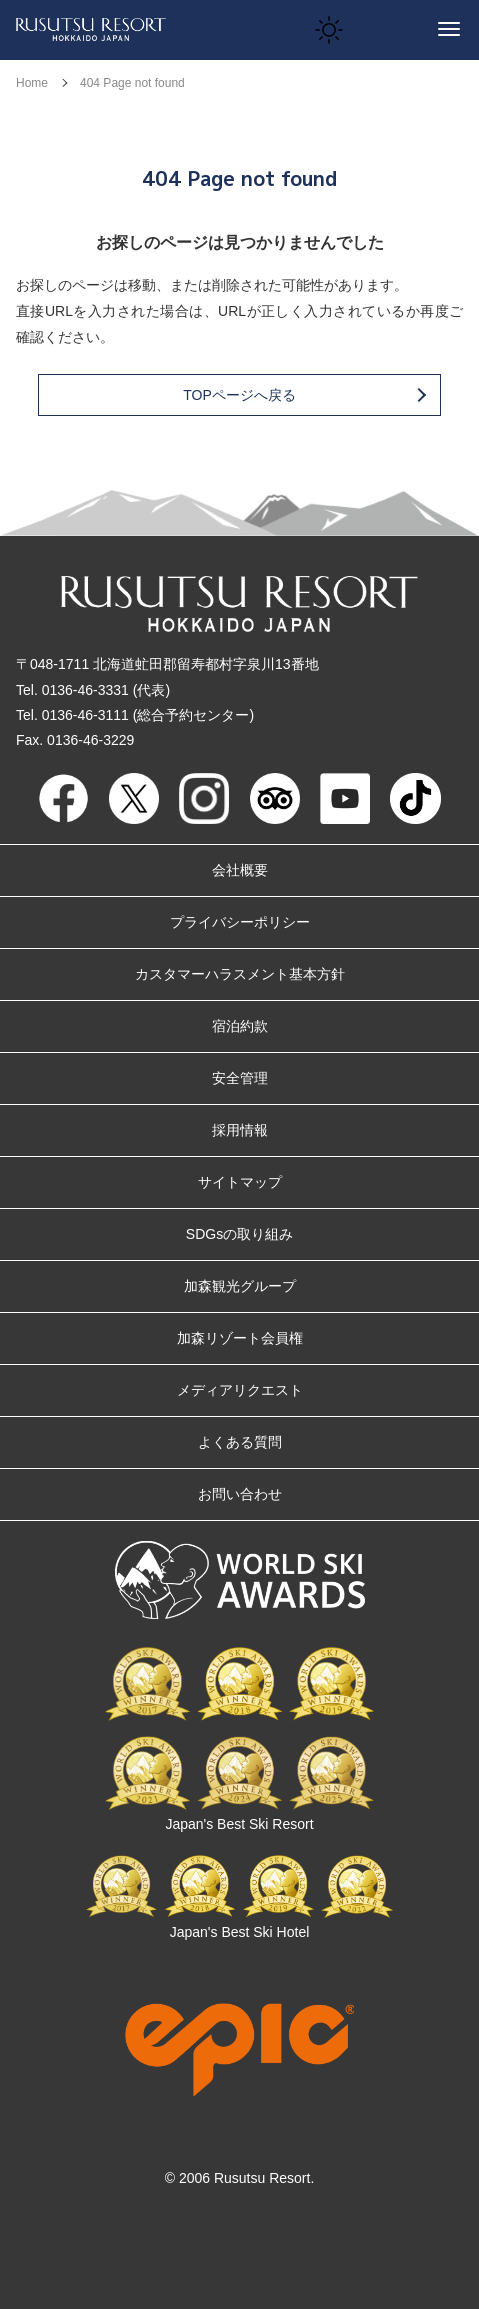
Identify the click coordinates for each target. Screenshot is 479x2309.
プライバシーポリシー (240, 922)
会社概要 (240, 870)
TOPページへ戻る (303, 395)
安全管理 (240, 1078)
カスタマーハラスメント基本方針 (240, 974)
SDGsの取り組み (239, 1234)
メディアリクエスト (240, 1390)
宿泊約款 (240, 1026)
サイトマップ (240, 1182)
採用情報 (240, 1130)
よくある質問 (240, 1442)
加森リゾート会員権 (240, 1338)
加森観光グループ (240, 1286)
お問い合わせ (240, 1494)
